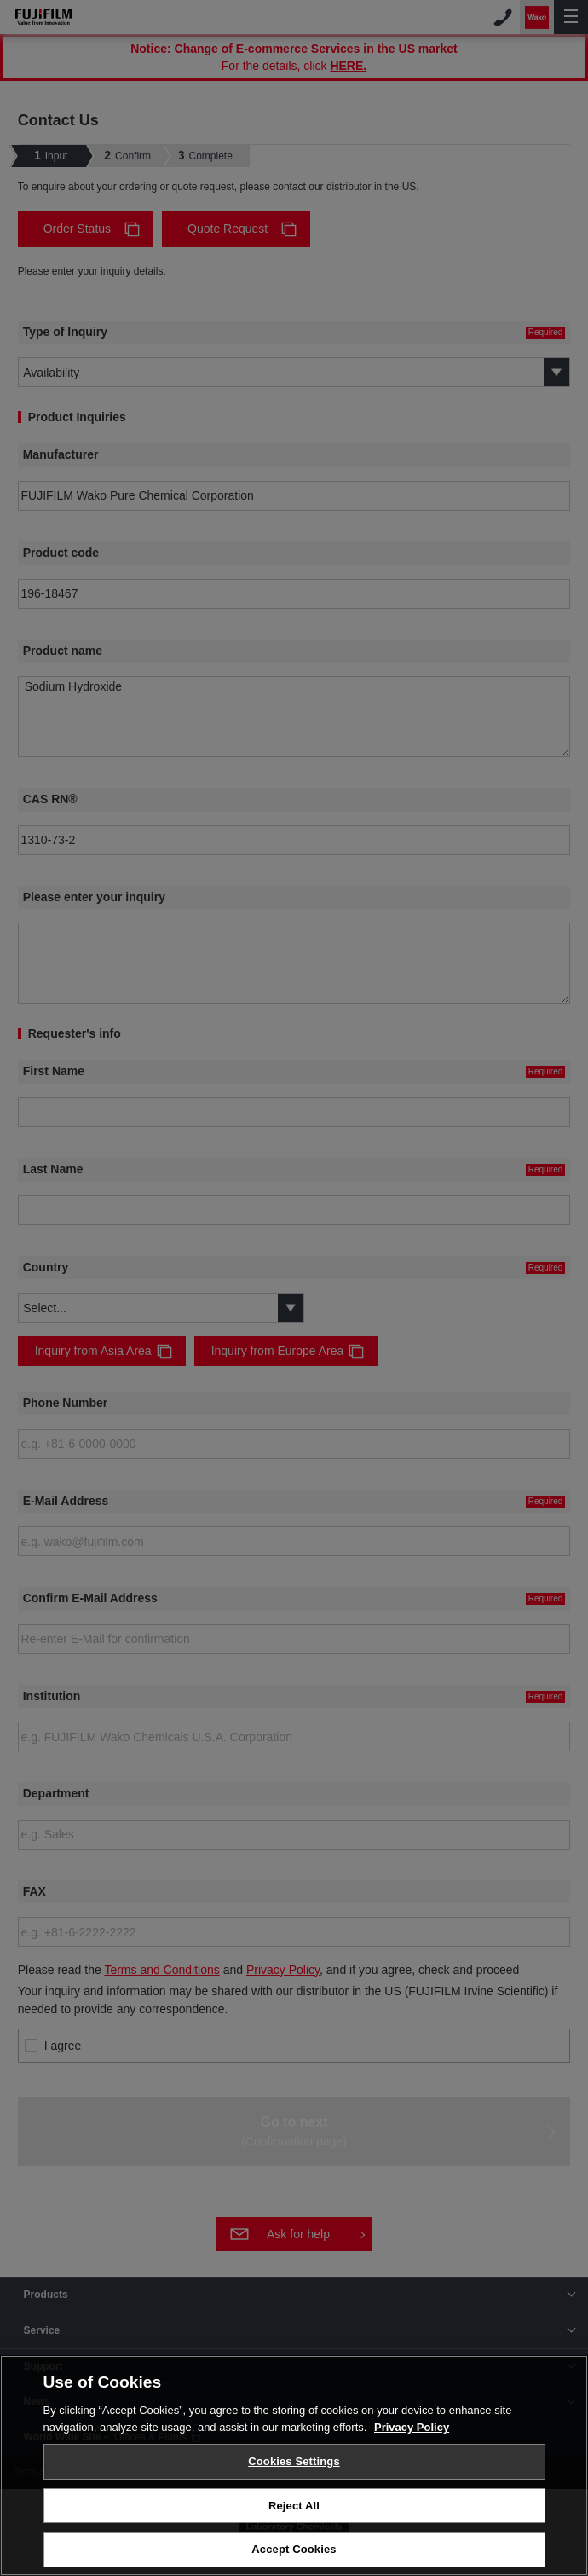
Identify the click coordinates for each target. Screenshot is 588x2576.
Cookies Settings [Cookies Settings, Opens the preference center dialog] (294, 2461)
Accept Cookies (293, 2549)
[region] (294, 2465)
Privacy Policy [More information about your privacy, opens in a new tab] (411, 2427)
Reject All (294, 2505)
